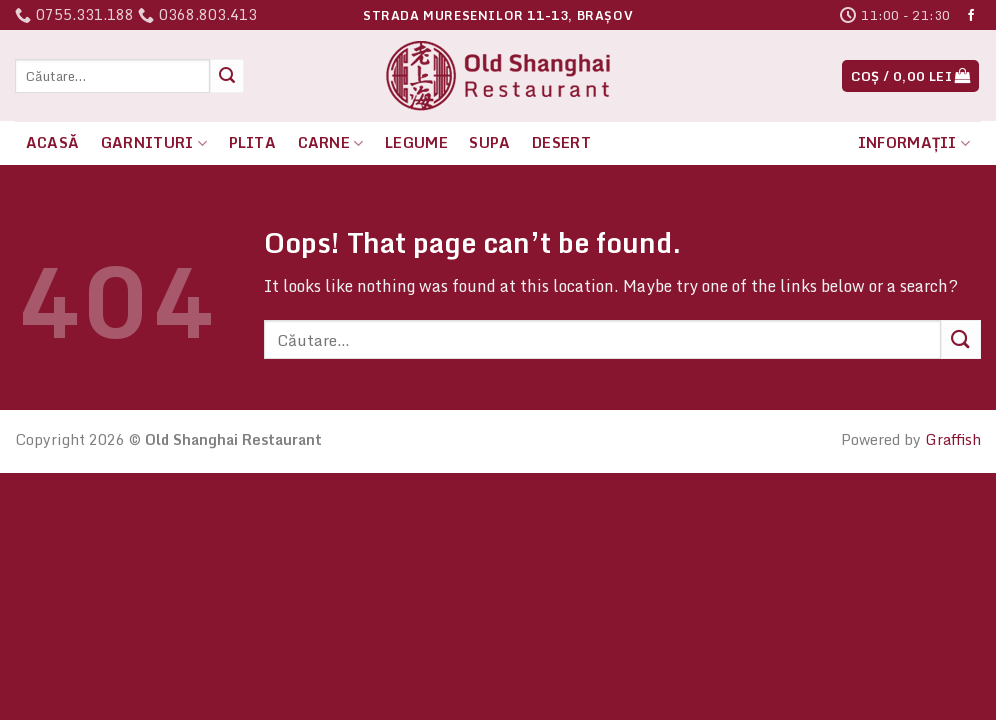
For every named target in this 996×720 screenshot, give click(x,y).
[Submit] (227, 76)
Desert (561, 142)
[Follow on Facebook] (971, 16)
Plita (252, 142)
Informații (914, 142)
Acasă (52, 142)
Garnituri (154, 142)
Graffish (953, 439)
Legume (416, 142)
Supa (489, 142)
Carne (331, 142)
